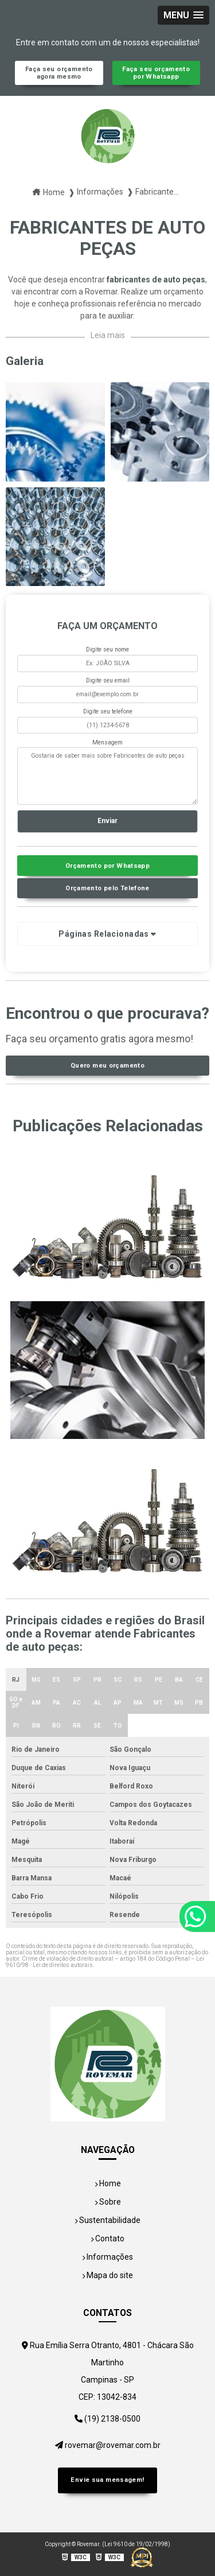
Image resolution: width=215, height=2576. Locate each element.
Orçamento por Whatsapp (107, 866)
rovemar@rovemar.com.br (108, 2445)
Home (108, 2183)
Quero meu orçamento (107, 1065)
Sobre (108, 2201)
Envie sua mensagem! (107, 2480)
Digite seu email (108, 680)
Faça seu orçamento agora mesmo (59, 72)
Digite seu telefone (107, 711)
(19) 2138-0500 (107, 2418)
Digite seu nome (107, 649)
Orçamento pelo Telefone (107, 888)
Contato (107, 2238)
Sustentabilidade (107, 2220)
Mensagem (107, 742)
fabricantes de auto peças (156, 279)
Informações (107, 2256)
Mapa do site (107, 2275)
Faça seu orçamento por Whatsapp (156, 72)
